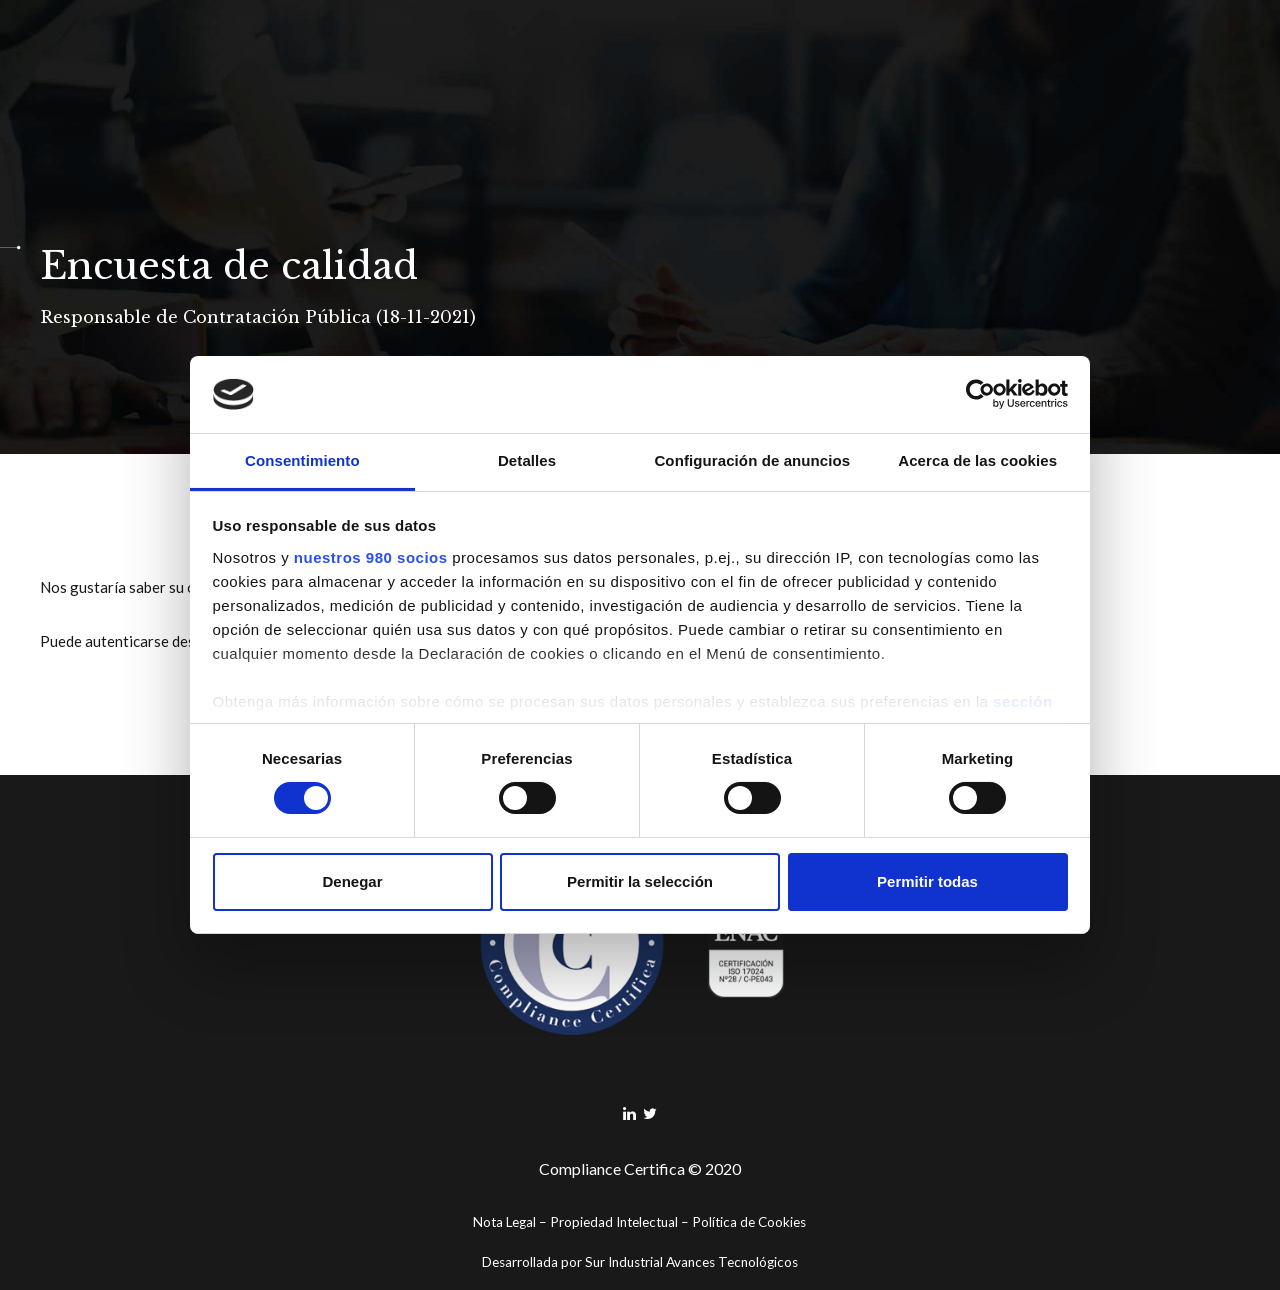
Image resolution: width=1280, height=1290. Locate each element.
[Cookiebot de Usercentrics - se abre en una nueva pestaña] (980, 394)
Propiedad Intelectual (614, 1222)
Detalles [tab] (527, 460)
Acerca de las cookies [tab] (977, 460)
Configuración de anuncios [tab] (752, 460)
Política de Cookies (749, 1222)
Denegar (352, 881)
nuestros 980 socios (371, 557)
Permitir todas (927, 881)
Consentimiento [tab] (302, 460)
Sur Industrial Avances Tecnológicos (691, 1262)
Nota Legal (504, 1222)
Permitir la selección (640, 881)
